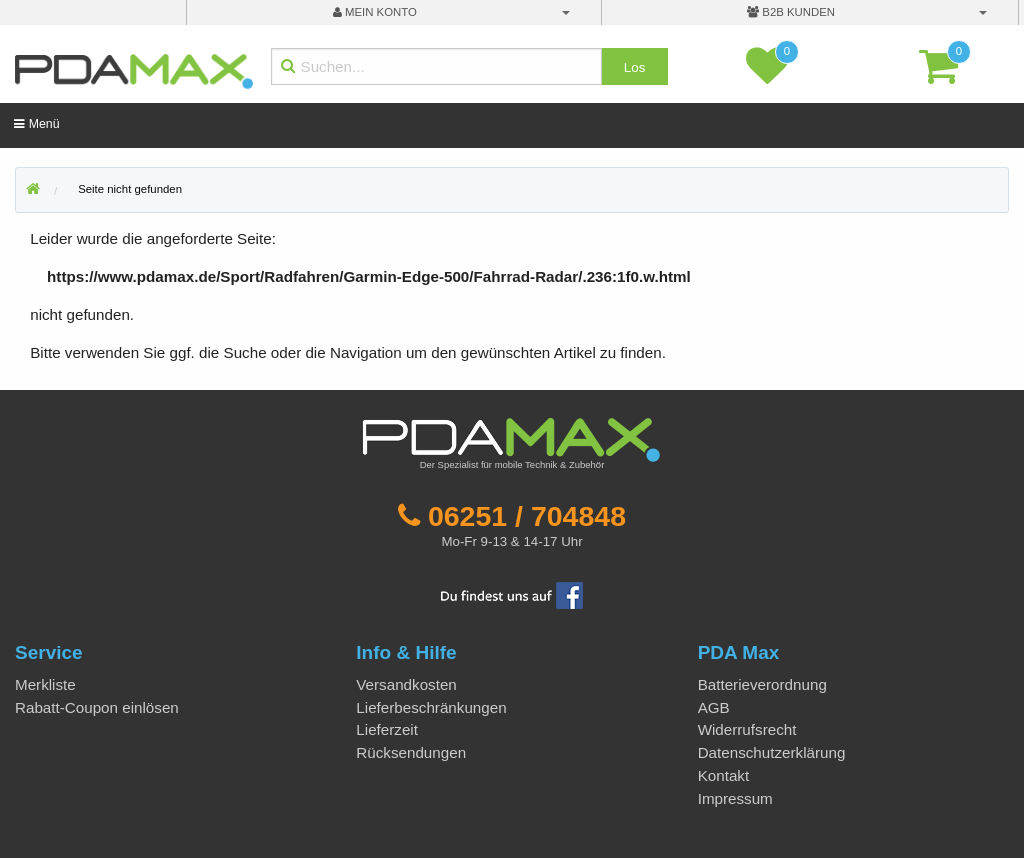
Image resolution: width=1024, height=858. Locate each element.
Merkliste (45, 684)
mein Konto (375, 12)
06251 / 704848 (527, 516)
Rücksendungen (411, 752)
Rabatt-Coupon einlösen (97, 707)
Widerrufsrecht (747, 729)
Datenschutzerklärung (772, 752)
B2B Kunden (791, 12)
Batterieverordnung (762, 684)
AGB (714, 707)
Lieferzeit (387, 729)
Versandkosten (406, 684)
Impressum (735, 798)
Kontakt (724, 775)
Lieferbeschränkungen (431, 707)
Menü (36, 124)
